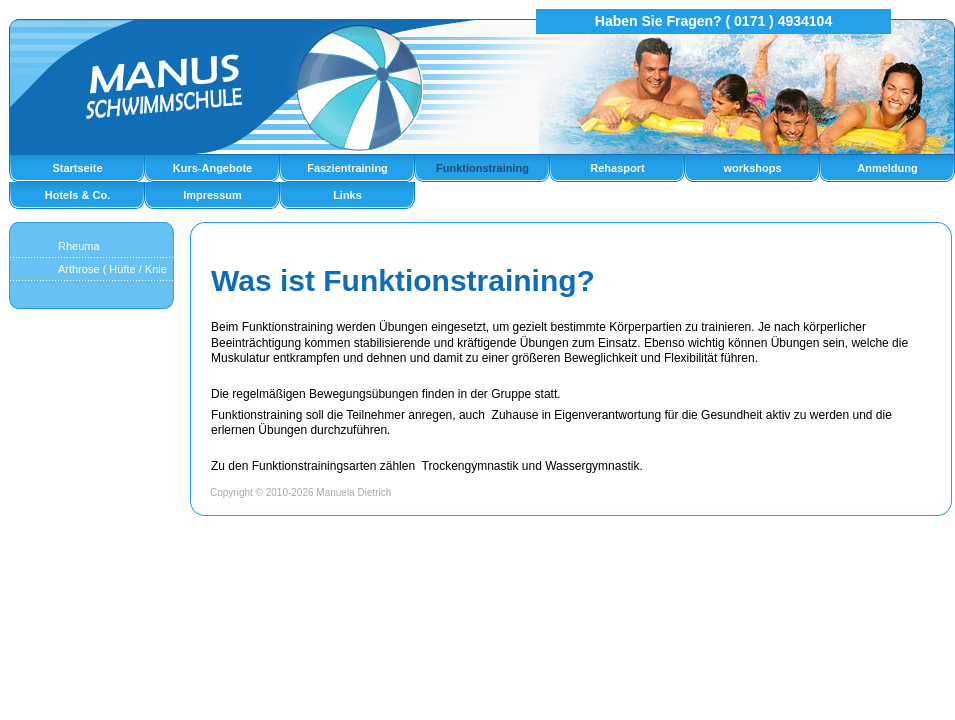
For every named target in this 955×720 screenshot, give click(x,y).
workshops (752, 168)
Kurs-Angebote (212, 168)
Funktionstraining (482, 168)
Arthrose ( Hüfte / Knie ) (112, 271)
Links (347, 195)
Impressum (212, 195)
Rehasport (617, 168)
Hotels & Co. (77, 195)
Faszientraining (347, 168)
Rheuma (79, 246)
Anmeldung (887, 168)
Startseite (77, 168)
